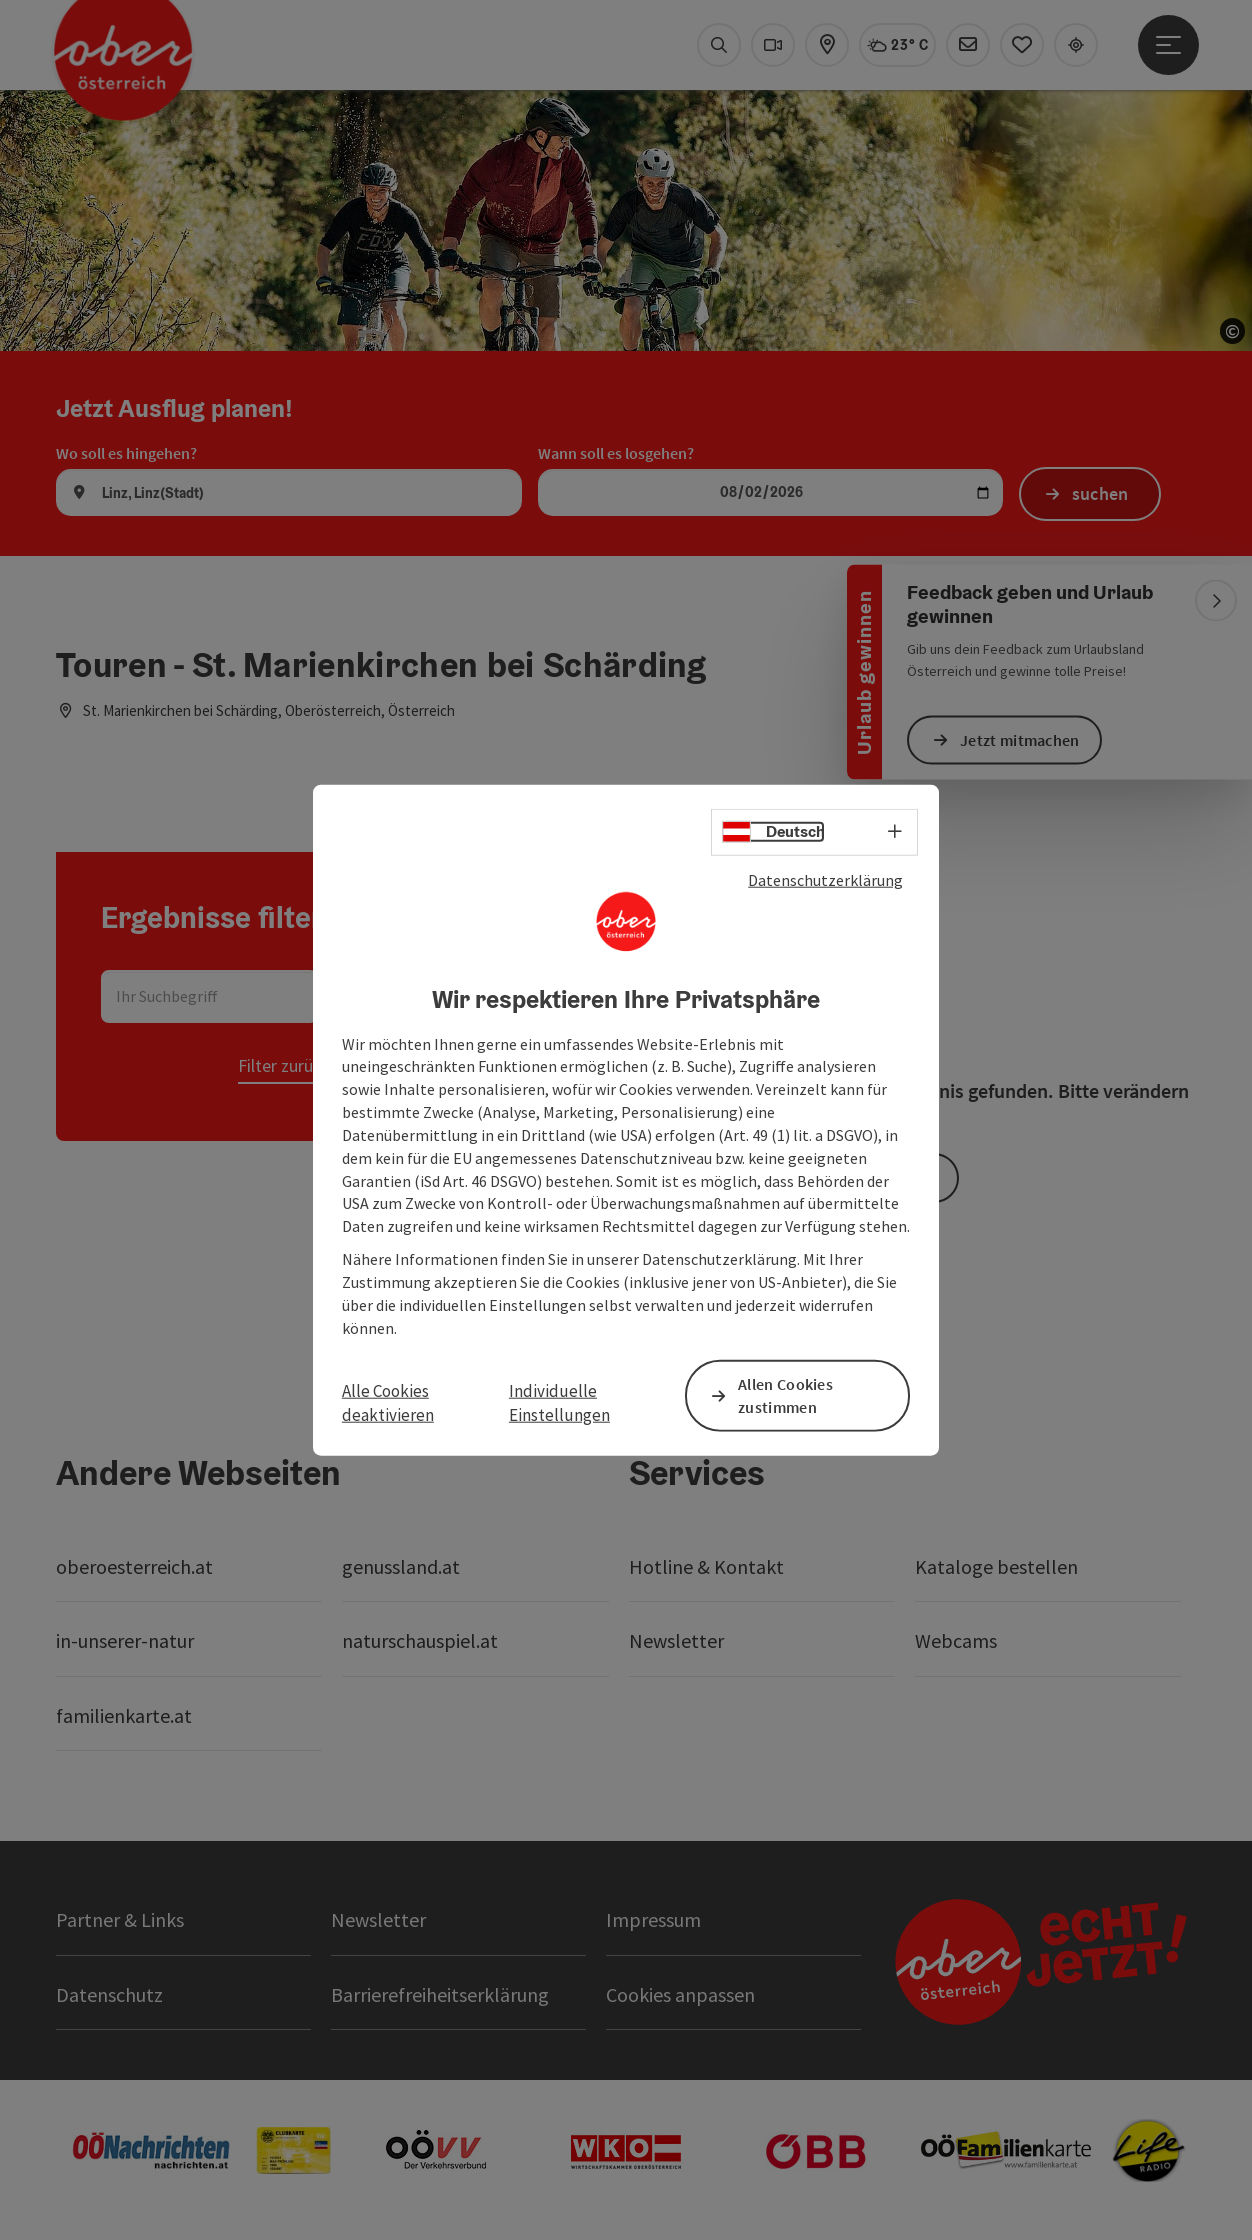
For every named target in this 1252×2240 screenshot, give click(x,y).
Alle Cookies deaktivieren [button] (388, 1402)
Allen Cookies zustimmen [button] (785, 1394)
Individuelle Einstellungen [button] (559, 1402)
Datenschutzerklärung (825, 880)
